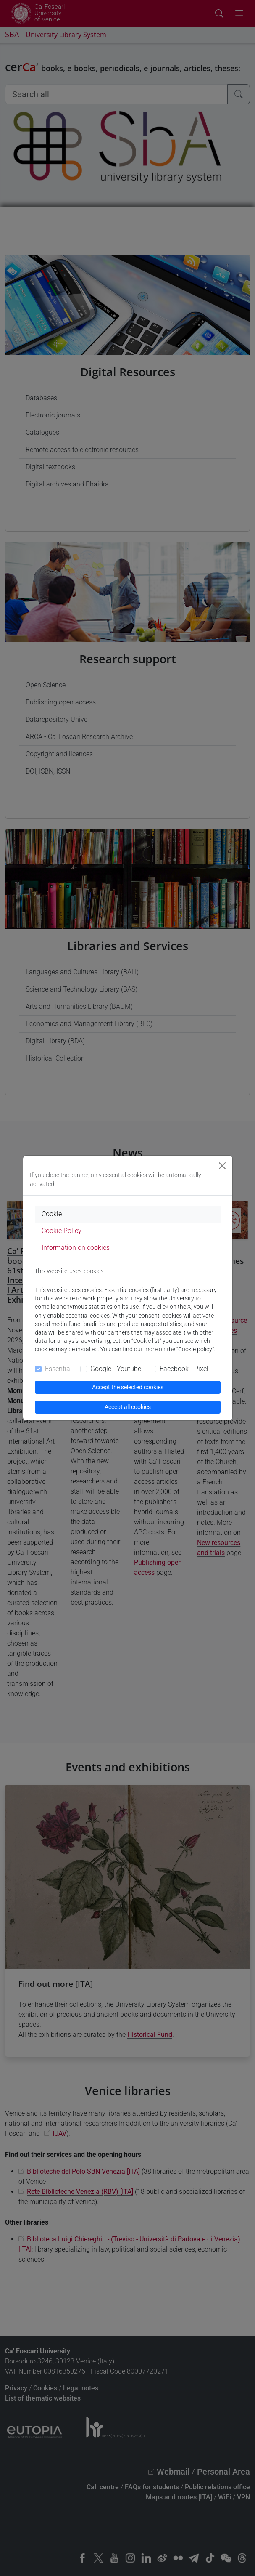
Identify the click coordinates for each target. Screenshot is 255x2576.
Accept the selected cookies (127, 1387)
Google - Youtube (115, 1369)
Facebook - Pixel (184, 1369)
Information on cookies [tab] (76, 1248)
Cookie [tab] (52, 1214)
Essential (58, 1369)
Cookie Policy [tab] (61, 1231)
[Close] (222, 1165)
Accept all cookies (128, 1407)
